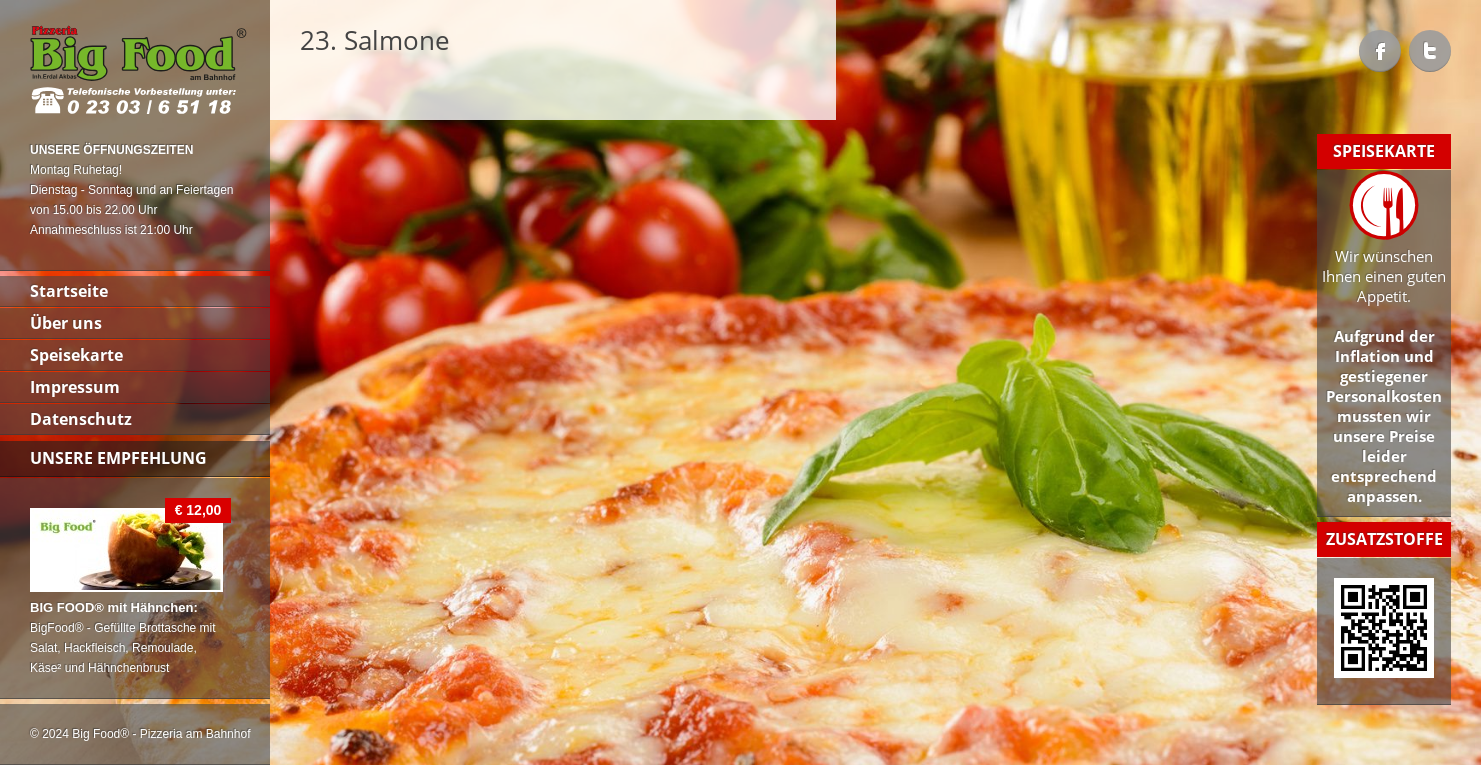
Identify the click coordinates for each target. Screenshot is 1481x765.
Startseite (69, 291)
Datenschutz (81, 419)
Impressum (75, 387)
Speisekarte (76, 355)
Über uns (66, 323)
